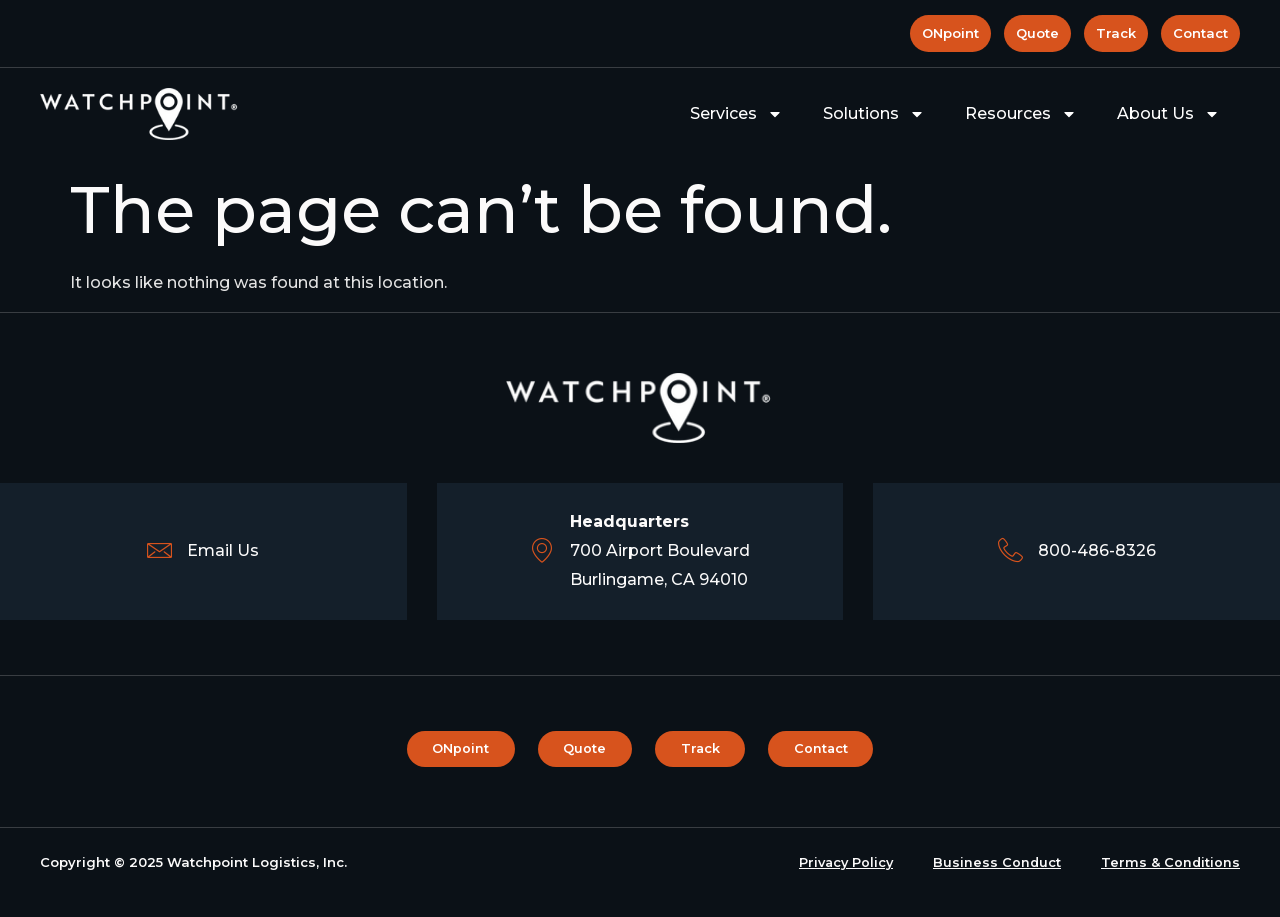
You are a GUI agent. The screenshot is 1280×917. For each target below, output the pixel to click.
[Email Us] (159, 551)
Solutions (874, 114)
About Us (1168, 114)
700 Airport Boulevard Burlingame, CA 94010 (660, 550)
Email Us (223, 550)
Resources (1021, 114)
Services (736, 114)
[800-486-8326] (1010, 551)
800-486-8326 (1097, 550)
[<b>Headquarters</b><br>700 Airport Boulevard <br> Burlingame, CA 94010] (542, 551)
